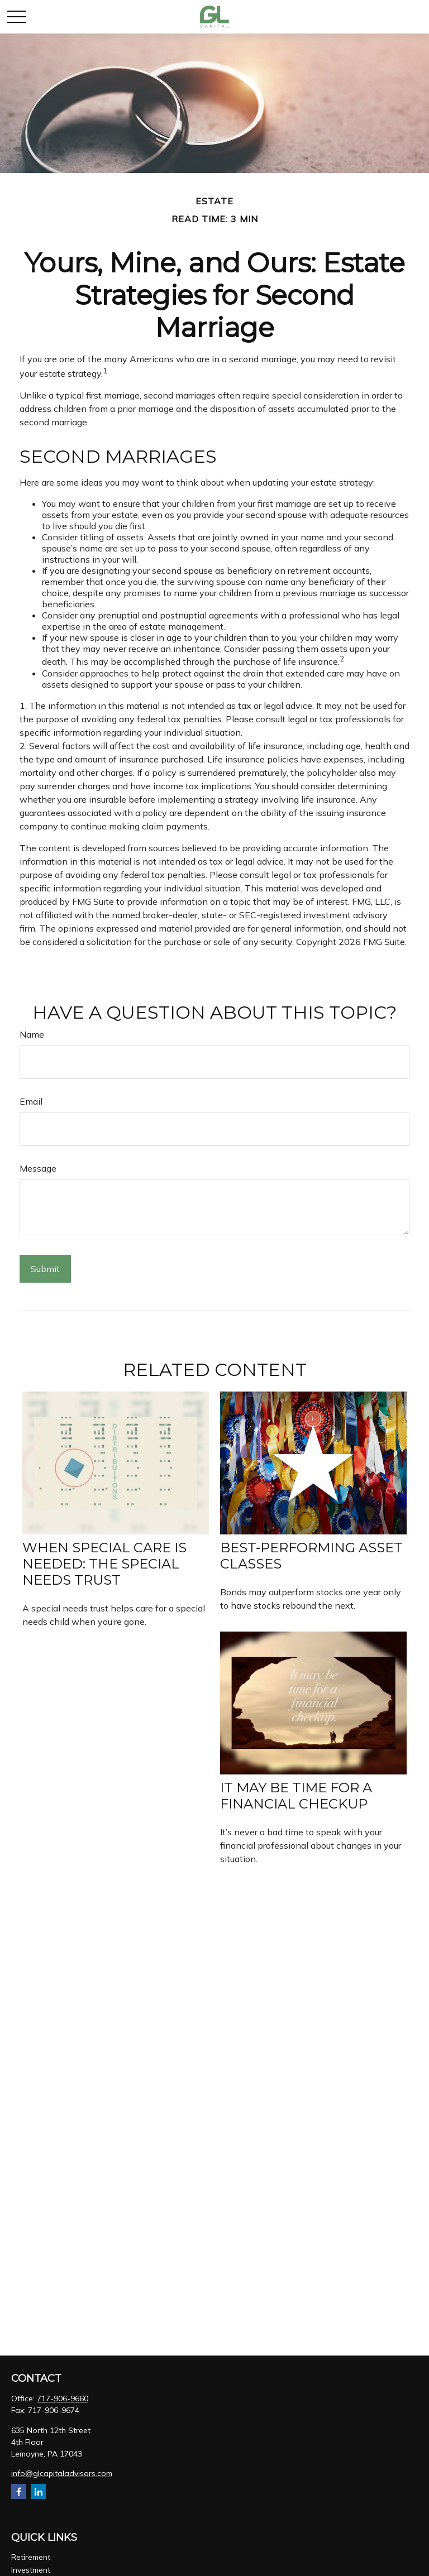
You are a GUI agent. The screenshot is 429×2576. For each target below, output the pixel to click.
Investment (30, 2570)
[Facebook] (18, 2491)
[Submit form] (45, 1269)
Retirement (30, 2557)
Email (31, 1101)
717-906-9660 (62, 2398)
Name (32, 1034)
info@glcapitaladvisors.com (61, 2473)
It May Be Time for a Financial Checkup (296, 1795)
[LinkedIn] (38, 2491)
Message (38, 1168)
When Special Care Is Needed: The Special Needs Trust (104, 1563)
